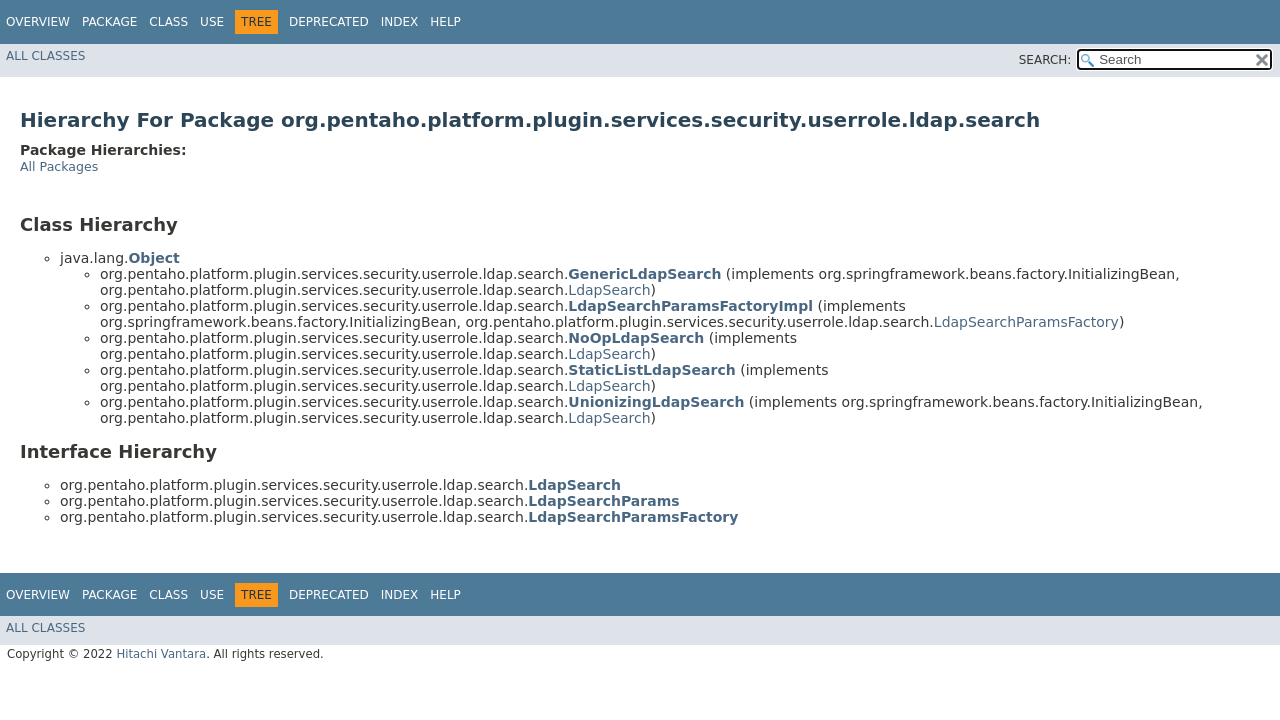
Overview (38, 22)
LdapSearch (609, 290)
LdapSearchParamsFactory (1026, 322)
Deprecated (329, 22)
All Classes (45, 56)
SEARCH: (1045, 60)
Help (445, 22)
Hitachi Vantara (161, 654)
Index (400, 22)
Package (109, 22)
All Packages (59, 166)
